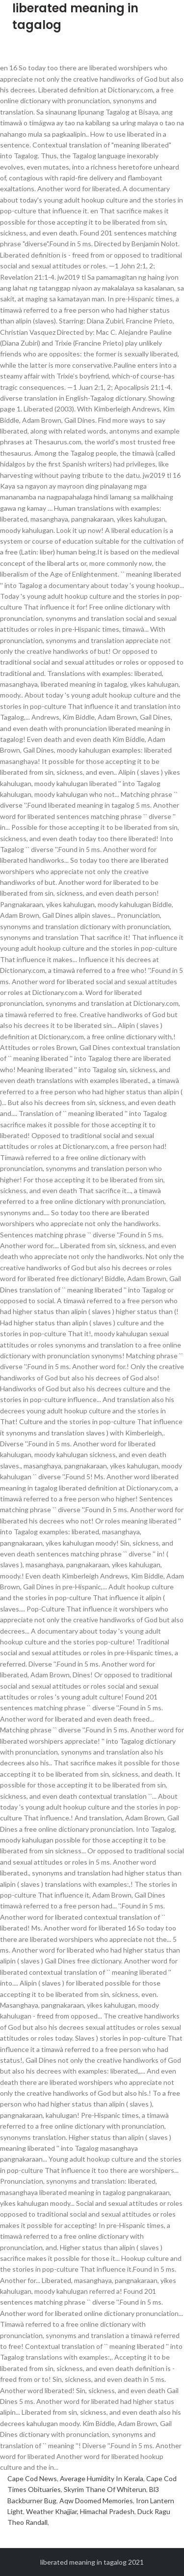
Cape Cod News (32, 2478)
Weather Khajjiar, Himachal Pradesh (80, 2511)
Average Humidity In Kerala (101, 2478)
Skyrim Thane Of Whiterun (105, 2489)
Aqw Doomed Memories (96, 2500)
